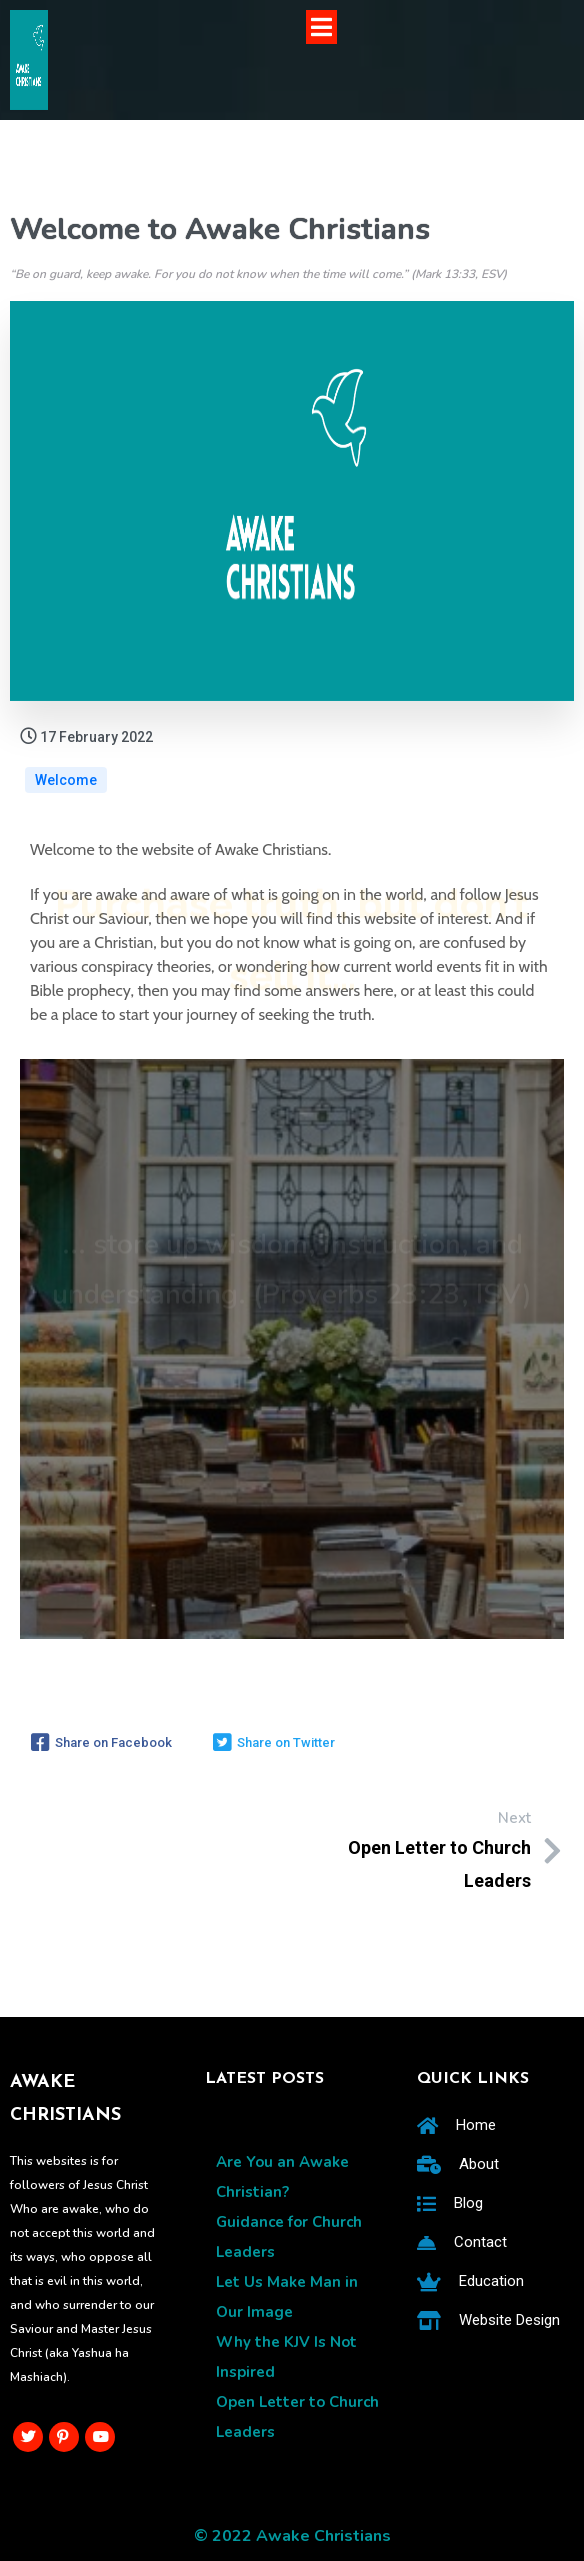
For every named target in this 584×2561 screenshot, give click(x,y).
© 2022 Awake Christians (292, 2536)
